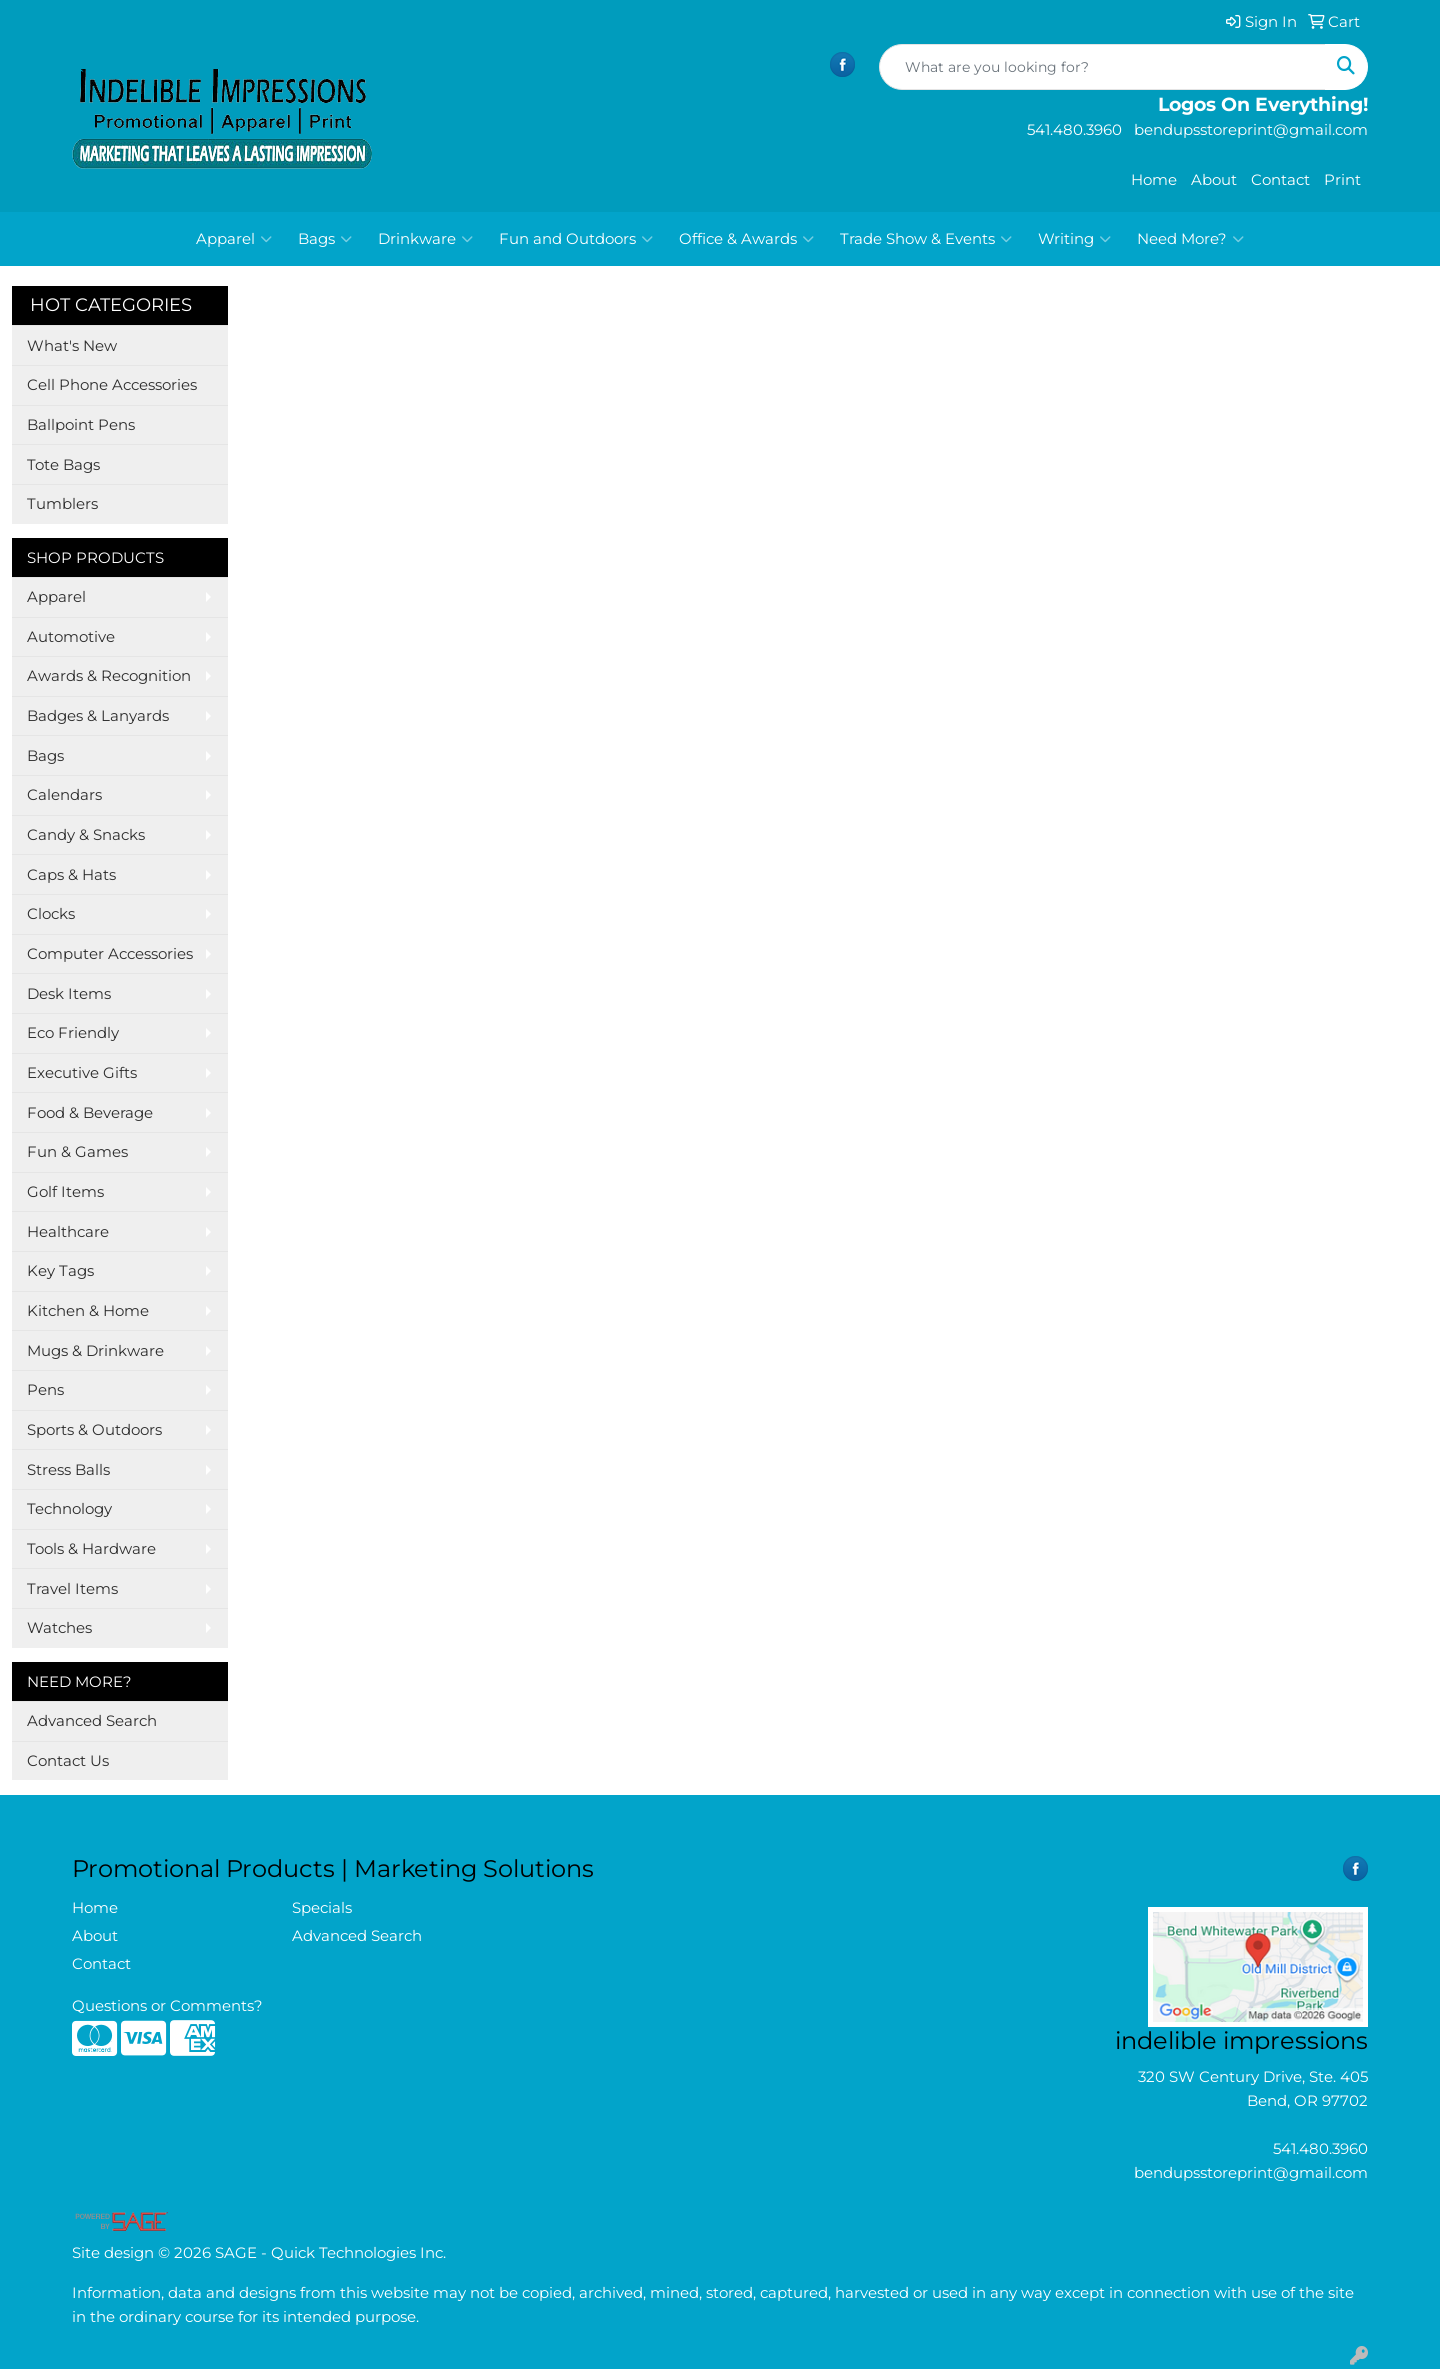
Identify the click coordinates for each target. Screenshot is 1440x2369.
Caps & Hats (71, 875)
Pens (45, 1390)
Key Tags (60, 1271)
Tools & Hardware (91, 1549)
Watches (59, 1628)
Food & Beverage (90, 1113)
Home (1154, 180)
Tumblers (62, 504)
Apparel (234, 239)
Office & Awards (746, 239)
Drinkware (425, 239)
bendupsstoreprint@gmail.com (1251, 2173)
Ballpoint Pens (81, 425)
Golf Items (65, 1192)
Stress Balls (68, 1470)
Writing (1074, 239)
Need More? (1190, 239)
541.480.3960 (1320, 2149)
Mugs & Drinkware (95, 1351)
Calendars (64, 795)
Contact (1280, 180)
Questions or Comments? (167, 2006)
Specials (322, 1908)
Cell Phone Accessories (112, 385)
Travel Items (72, 1589)
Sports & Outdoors (94, 1430)
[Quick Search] (1102, 67)
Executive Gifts (82, 1073)
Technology (69, 1509)
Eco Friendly (73, 1033)
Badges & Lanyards (98, 716)
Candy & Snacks (86, 835)
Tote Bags (63, 465)
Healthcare (68, 1232)
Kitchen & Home (88, 1311)
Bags (325, 239)
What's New (72, 346)
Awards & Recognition (109, 676)
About (1214, 180)
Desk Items (69, 994)
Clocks (51, 914)
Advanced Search (92, 1721)
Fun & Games (77, 1152)
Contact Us (68, 1761)
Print (1342, 180)
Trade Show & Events (926, 239)
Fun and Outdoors (576, 239)
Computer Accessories (110, 954)
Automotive (71, 637)
